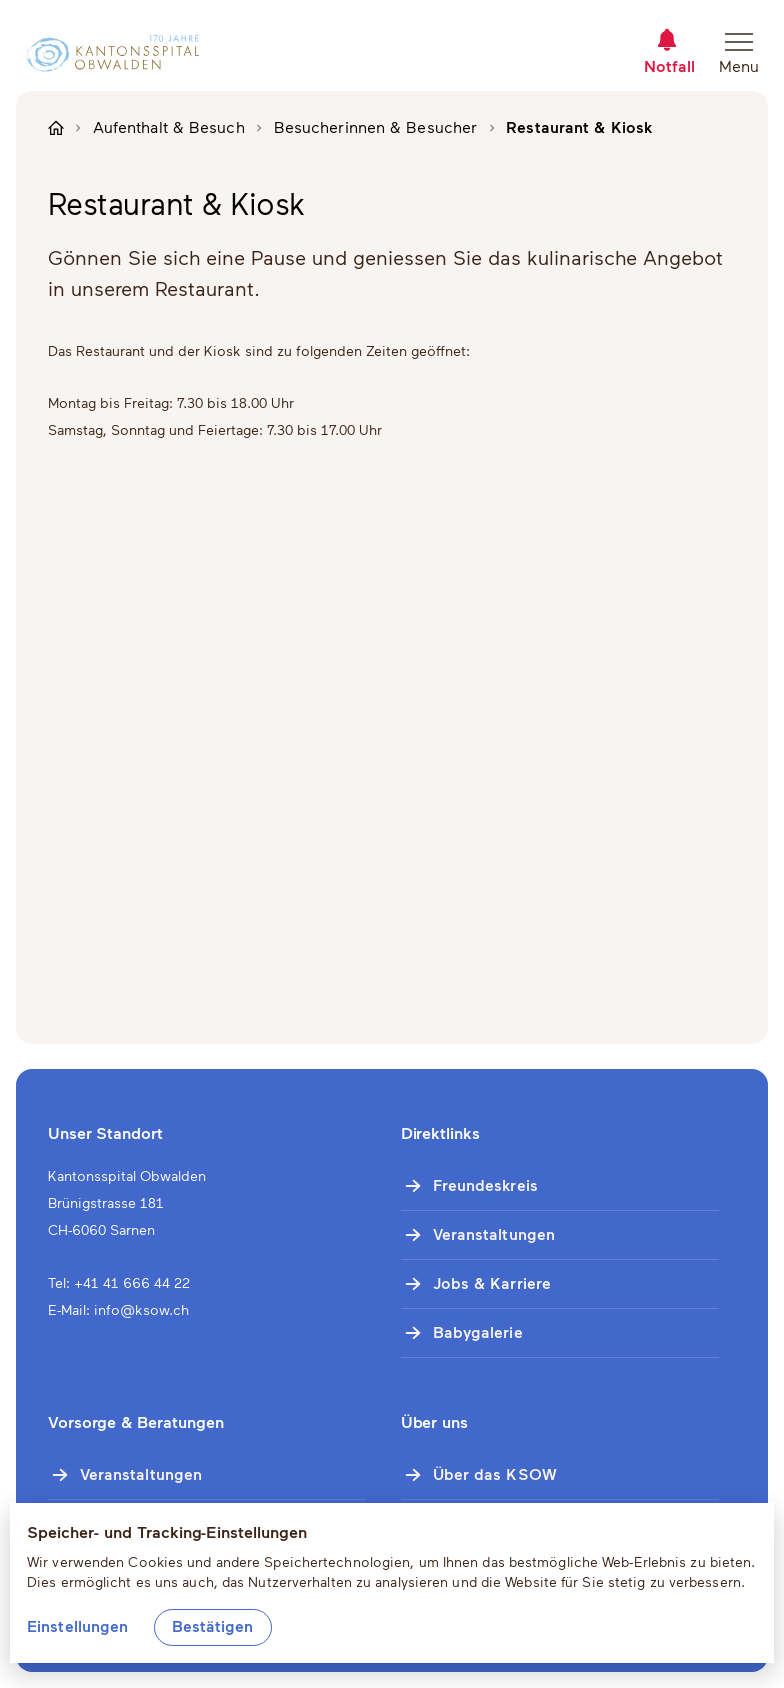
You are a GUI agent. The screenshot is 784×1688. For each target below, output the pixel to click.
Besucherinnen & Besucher (375, 127)
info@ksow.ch (141, 1310)
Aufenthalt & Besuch (169, 127)
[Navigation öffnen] (745, 53)
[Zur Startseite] (105, 53)
